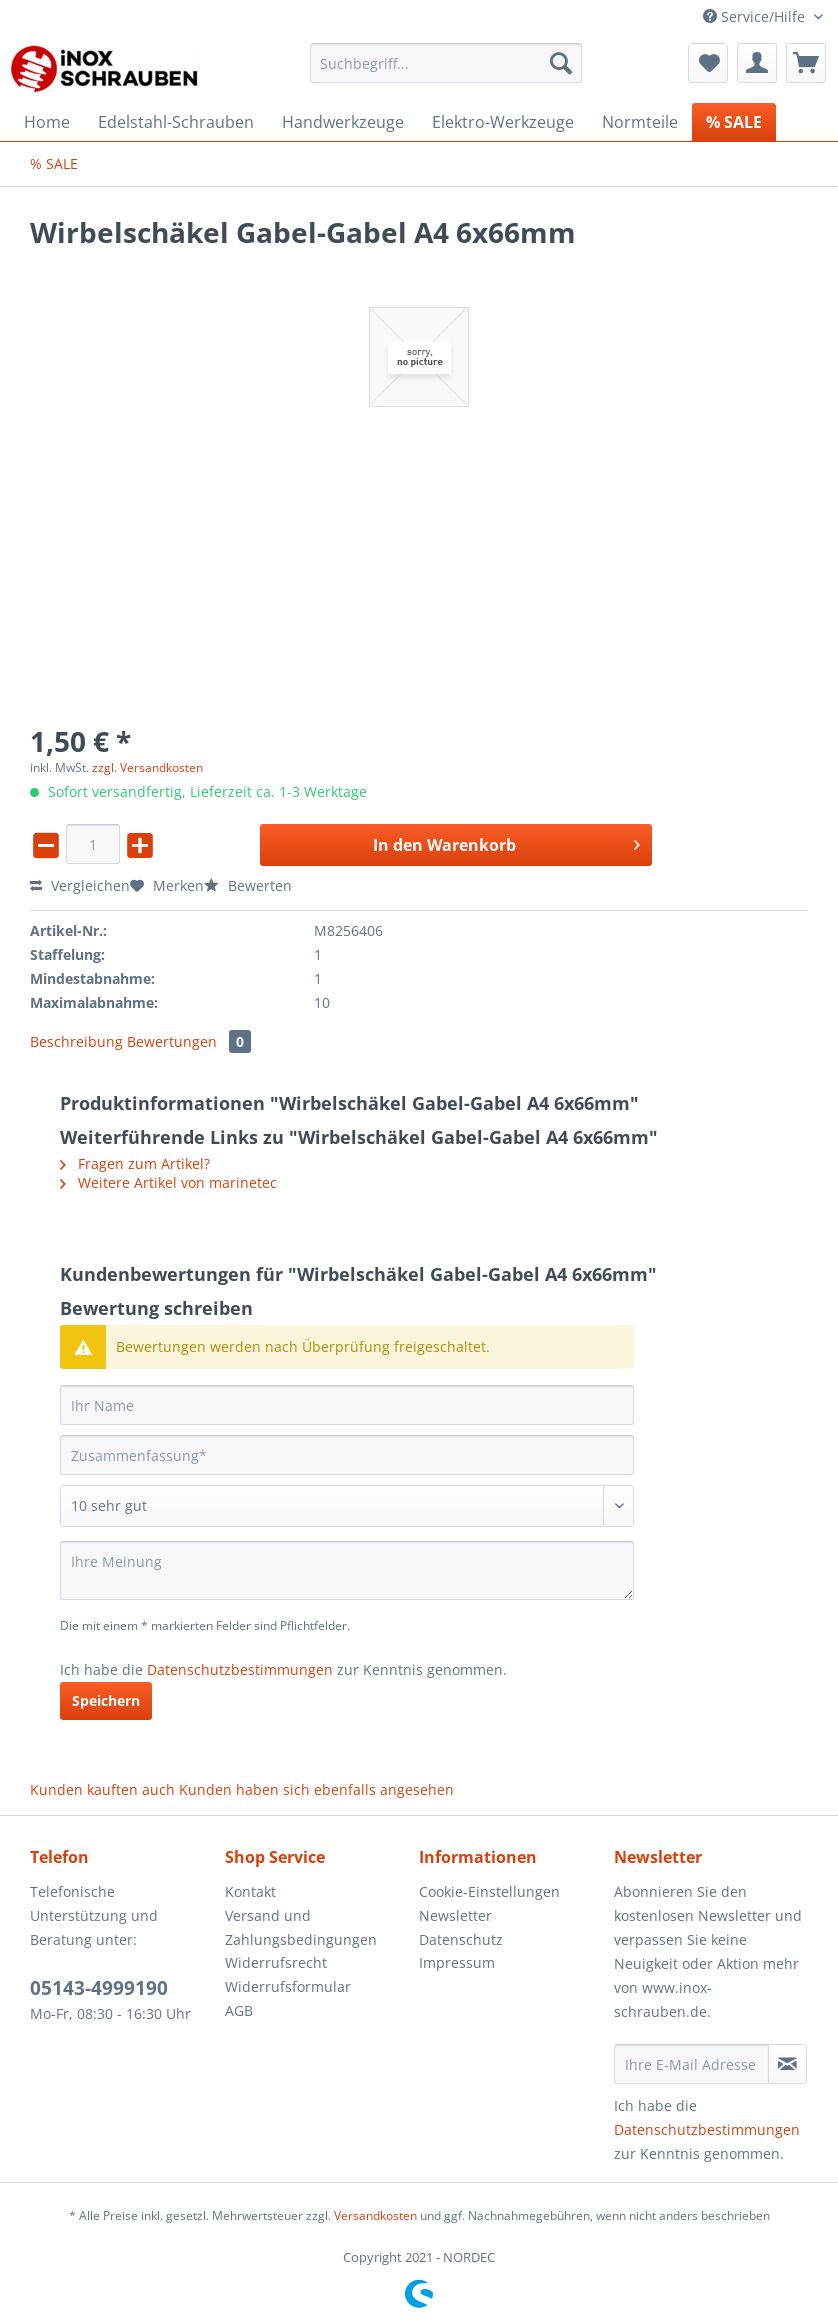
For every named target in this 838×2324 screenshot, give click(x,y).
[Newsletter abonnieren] (787, 2064)
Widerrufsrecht (276, 1962)
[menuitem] (446, 72)
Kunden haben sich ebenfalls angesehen (316, 1789)
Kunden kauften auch (102, 1789)
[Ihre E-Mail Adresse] (692, 2064)
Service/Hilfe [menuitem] (756, 16)
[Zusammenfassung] (347, 1455)
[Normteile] (640, 122)
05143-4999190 (99, 1988)
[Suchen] (561, 63)
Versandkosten (375, 2215)
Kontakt (250, 1891)
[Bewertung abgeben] (347, 1506)
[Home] (47, 122)
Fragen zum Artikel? (135, 1163)
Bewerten (248, 885)
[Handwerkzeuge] (343, 122)
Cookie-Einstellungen (489, 1891)
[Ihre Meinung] (347, 1570)
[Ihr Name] (347, 1405)
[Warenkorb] (806, 63)
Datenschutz (461, 1939)
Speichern (106, 1700)
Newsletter (455, 1915)
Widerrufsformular (288, 1986)
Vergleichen (80, 885)
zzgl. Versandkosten (147, 767)
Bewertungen (189, 1041)
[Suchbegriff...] (446, 63)
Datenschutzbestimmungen (240, 1669)
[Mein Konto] (757, 63)
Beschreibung (76, 1041)
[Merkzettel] (708, 63)
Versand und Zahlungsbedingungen (301, 1927)
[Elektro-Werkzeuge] (503, 122)
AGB (239, 2010)
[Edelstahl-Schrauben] (176, 122)
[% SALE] (734, 122)
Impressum (457, 1962)
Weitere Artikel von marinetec (168, 1182)
